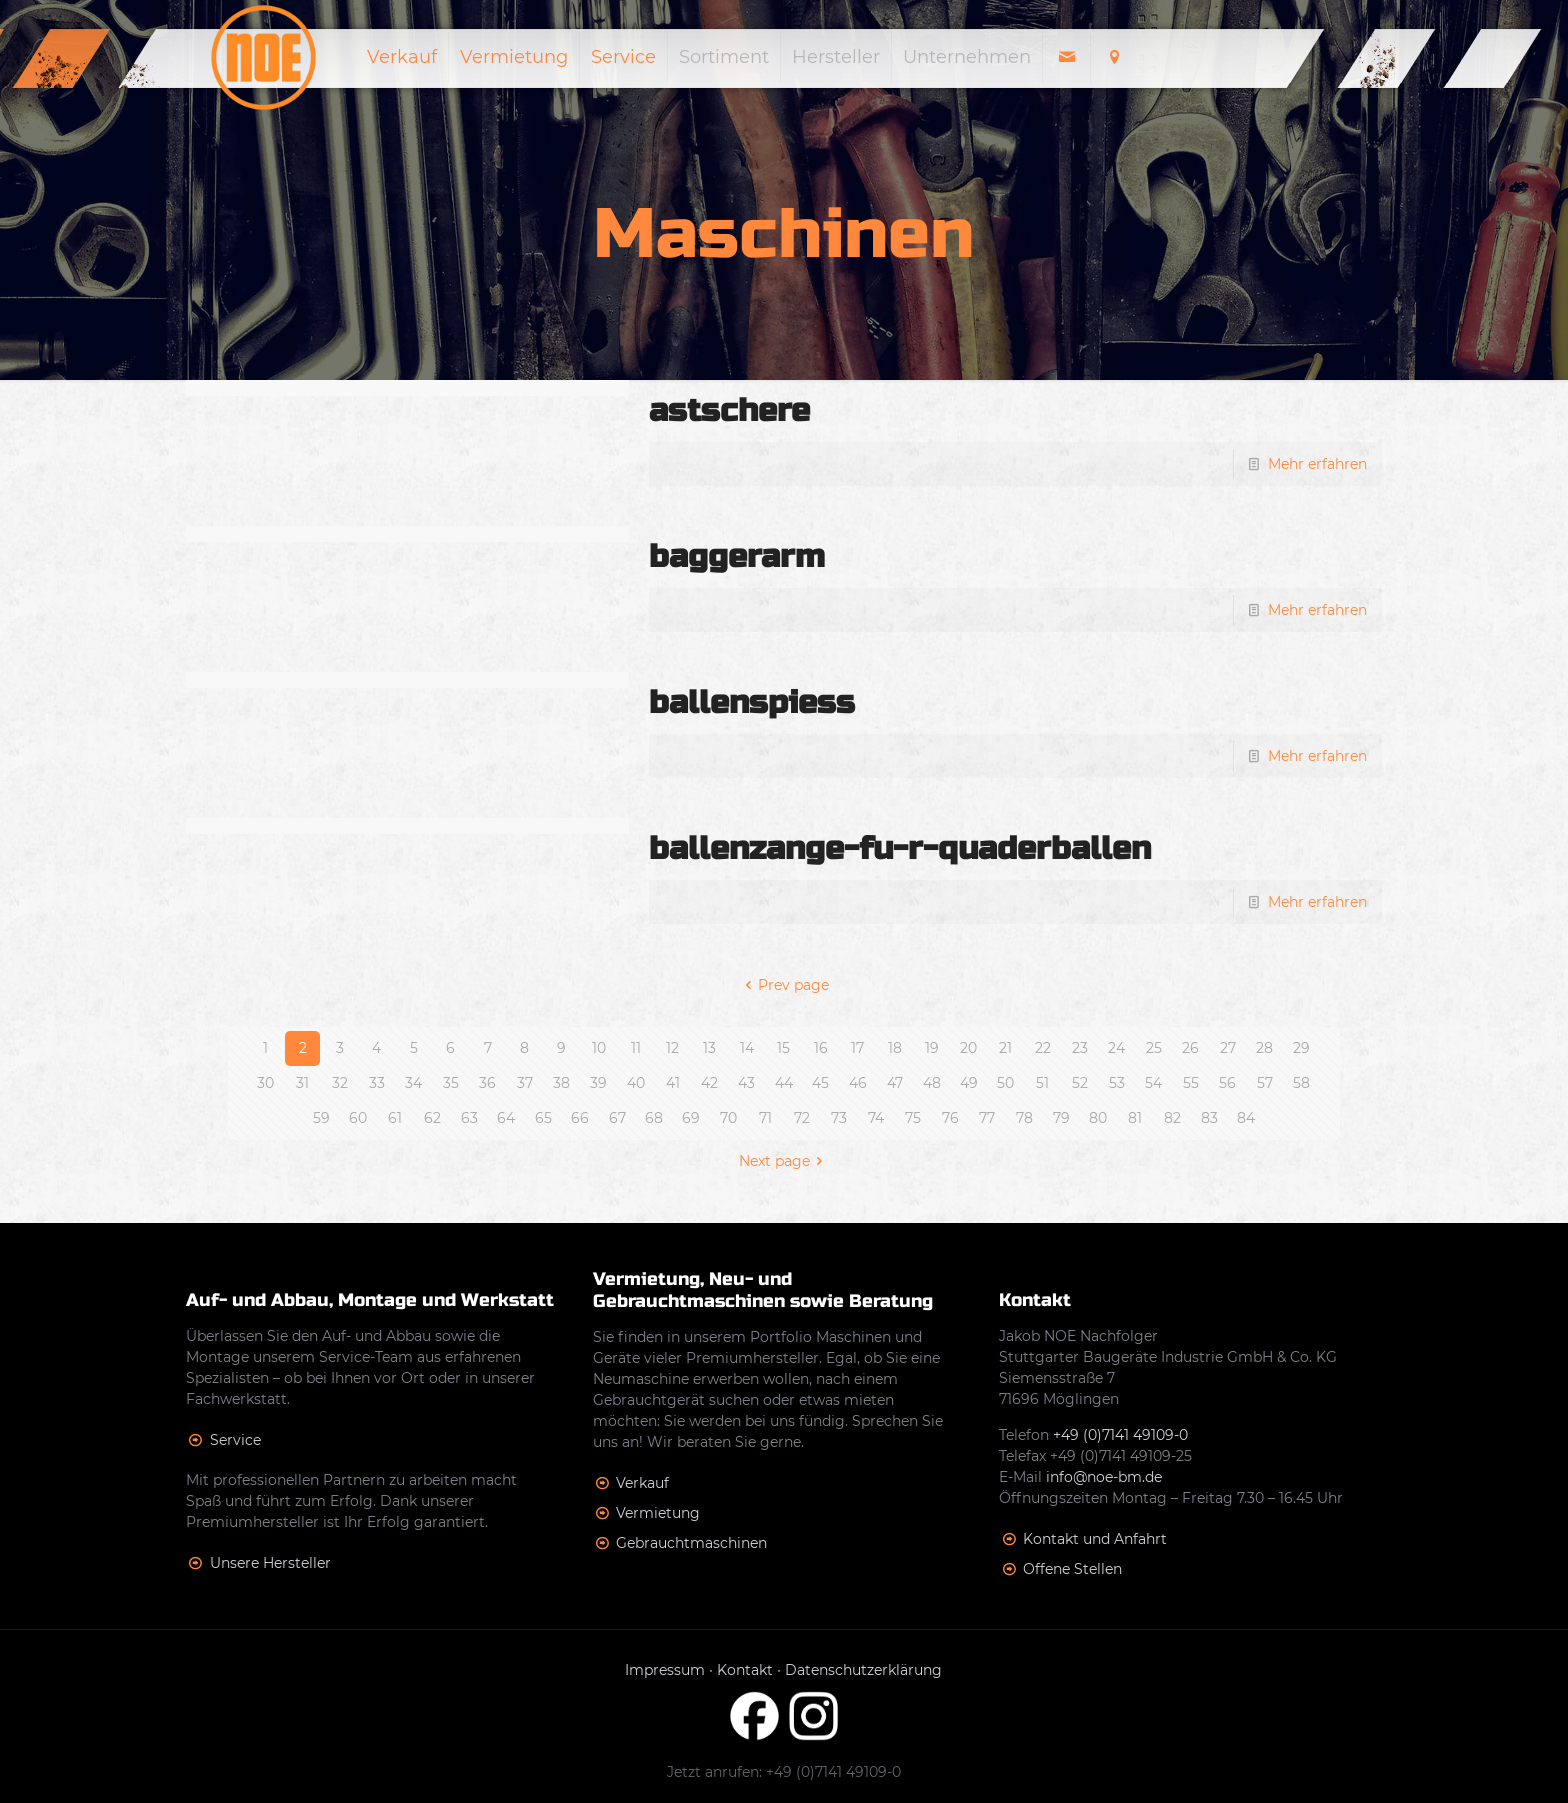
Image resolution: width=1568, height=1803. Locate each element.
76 (950, 1118)
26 (1190, 1048)
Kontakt (745, 1670)
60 (358, 1118)
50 (1005, 1083)
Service (235, 1440)
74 (876, 1118)
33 (377, 1083)
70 (728, 1118)
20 (968, 1048)
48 (932, 1083)
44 (784, 1083)
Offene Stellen (1072, 1569)
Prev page (784, 985)
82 (1172, 1118)
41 (673, 1083)
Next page (784, 1161)
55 (1191, 1083)
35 (451, 1083)
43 (746, 1083)
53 (1117, 1083)
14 (747, 1048)
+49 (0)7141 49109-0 (1120, 1435)
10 (599, 1048)
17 (857, 1048)
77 (987, 1118)
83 (1209, 1118)
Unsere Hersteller (270, 1563)
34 (413, 1083)
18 (895, 1048)
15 (783, 1048)
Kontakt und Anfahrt (1095, 1539)
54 (1153, 1083)
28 (1264, 1048)
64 (506, 1118)
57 (1265, 1083)
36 (487, 1083)
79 (1061, 1118)
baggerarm (737, 556)
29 (1301, 1048)
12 (672, 1048)
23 (1080, 1048)
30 (265, 1083)
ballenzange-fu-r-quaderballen (900, 848)
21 (1005, 1048)
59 (321, 1118)
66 (580, 1118)
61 (395, 1118)
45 (820, 1083)
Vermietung (658, 1513)
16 (821, 1048)
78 (1024, 1118)
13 (709, 1048)
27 (1228, 1048)
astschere (729, 410)
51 (1042, 1083)
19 (932, 1048)
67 (617, 1118)
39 (598, 1083)
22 (1043, 1048)
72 (802, 1118)
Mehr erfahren (1317, 464)
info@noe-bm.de (1104, 1477)
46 (858, 1083)
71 (765, 1118)
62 (432, 1118)
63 (469, 1118)
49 (969, 1083)
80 (1098, 1118)
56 (1227, 1083)
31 (302, 1083)
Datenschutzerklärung (863, 1670)
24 (1116, 1048)
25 (1154, 1048)
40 (636, 1083)
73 (839, 1118)
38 (561, 1083)
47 (895, 1083)
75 (913, 1118)
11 (636, 1048)
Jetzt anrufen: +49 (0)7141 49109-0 (784, 1772)
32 (340, 1083)
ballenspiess (752, 702)
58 (1301, 1083)
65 (543, 1118)
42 (709, 1083)
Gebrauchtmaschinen (691, 1543)
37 (525, 1083)
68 (654, 1118)
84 (1246, 1118)
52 (1080, 1083)
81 (1135, 1118)
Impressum (665, 1670)
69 (691, 1118)
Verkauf (642, 1483)
